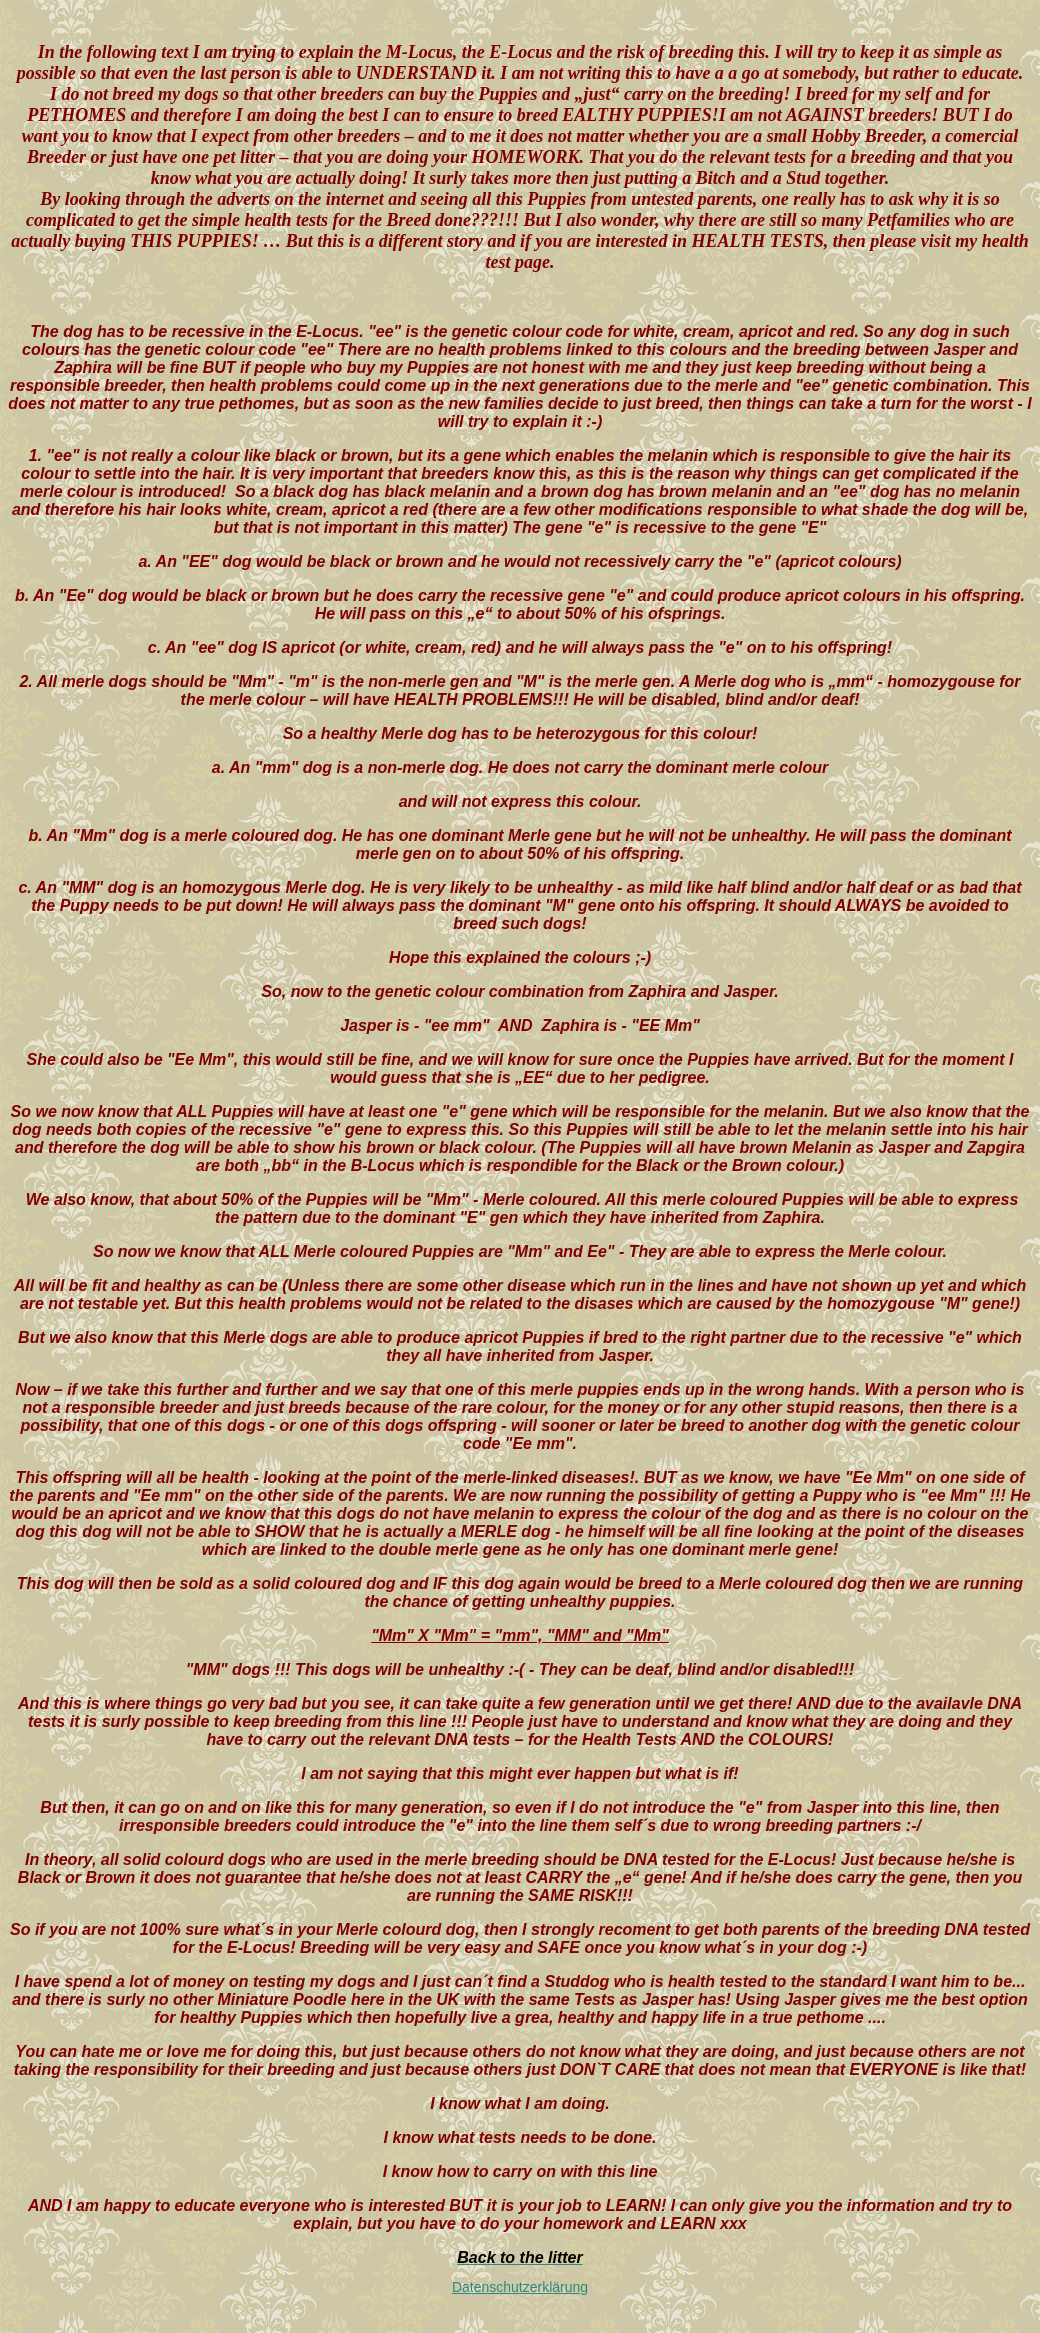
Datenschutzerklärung (520, 2287)
